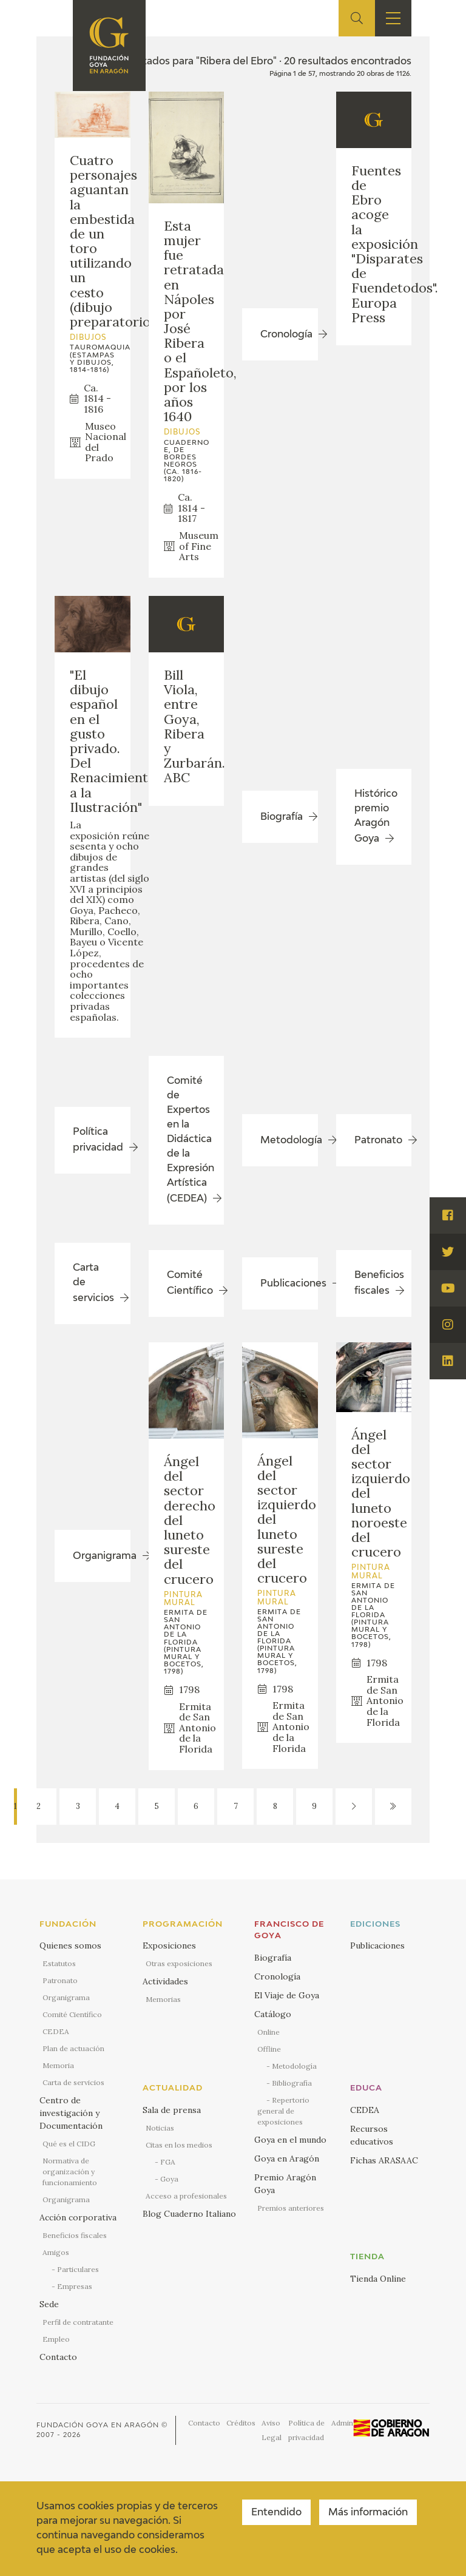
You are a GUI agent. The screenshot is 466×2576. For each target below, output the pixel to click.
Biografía (272, 1957)
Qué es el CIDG (68, 2143)
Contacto (58, 2356)
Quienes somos (70, 1945)
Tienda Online (378, 2278)
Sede (49, 2304)
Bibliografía (292, 2083)
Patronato (60, 1980)
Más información (368, 2513)
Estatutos (59, 1963)
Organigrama (66, 1997)
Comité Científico (72, 2014)
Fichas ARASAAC (384, 2160)
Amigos (55, 2252)
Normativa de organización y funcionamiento (69, 2171)
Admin (342, 2422)
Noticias (160, 2127)
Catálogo (272, 2014)
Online (268, 2032)
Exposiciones (169, 1945)
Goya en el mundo (290, 2139)
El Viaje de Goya (286, 1995)
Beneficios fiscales (74, 2235)
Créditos (240, 2422)
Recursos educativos (371, 2135)
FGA (167, 2161)
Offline (269, 2049)
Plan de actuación (73, 2048)
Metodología (294, 2066)
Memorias (163, 1999)
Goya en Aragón (286, 2158)
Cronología (277, 1976)
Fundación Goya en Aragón (97, 2425)
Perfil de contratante (77, 2322)
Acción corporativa (77, 2217)
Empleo (56, 2339)
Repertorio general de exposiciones (283, 2110)
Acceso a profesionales (186, 2195)
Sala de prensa (172, 2109)
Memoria (58, 2065)
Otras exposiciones (179, 1963)
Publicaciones (377, 1945)
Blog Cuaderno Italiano (189, 2213)
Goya (169, 2178)
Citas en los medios (179, 2144)
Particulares (78, 2269)
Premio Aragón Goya (285, 2184)
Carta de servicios (73, 2082)
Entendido (276, 2513)
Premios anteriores (290, 2208)
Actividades (165, 1981)
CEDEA (55, 2031)
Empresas (74, 2286)
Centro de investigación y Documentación (71, 2113)
